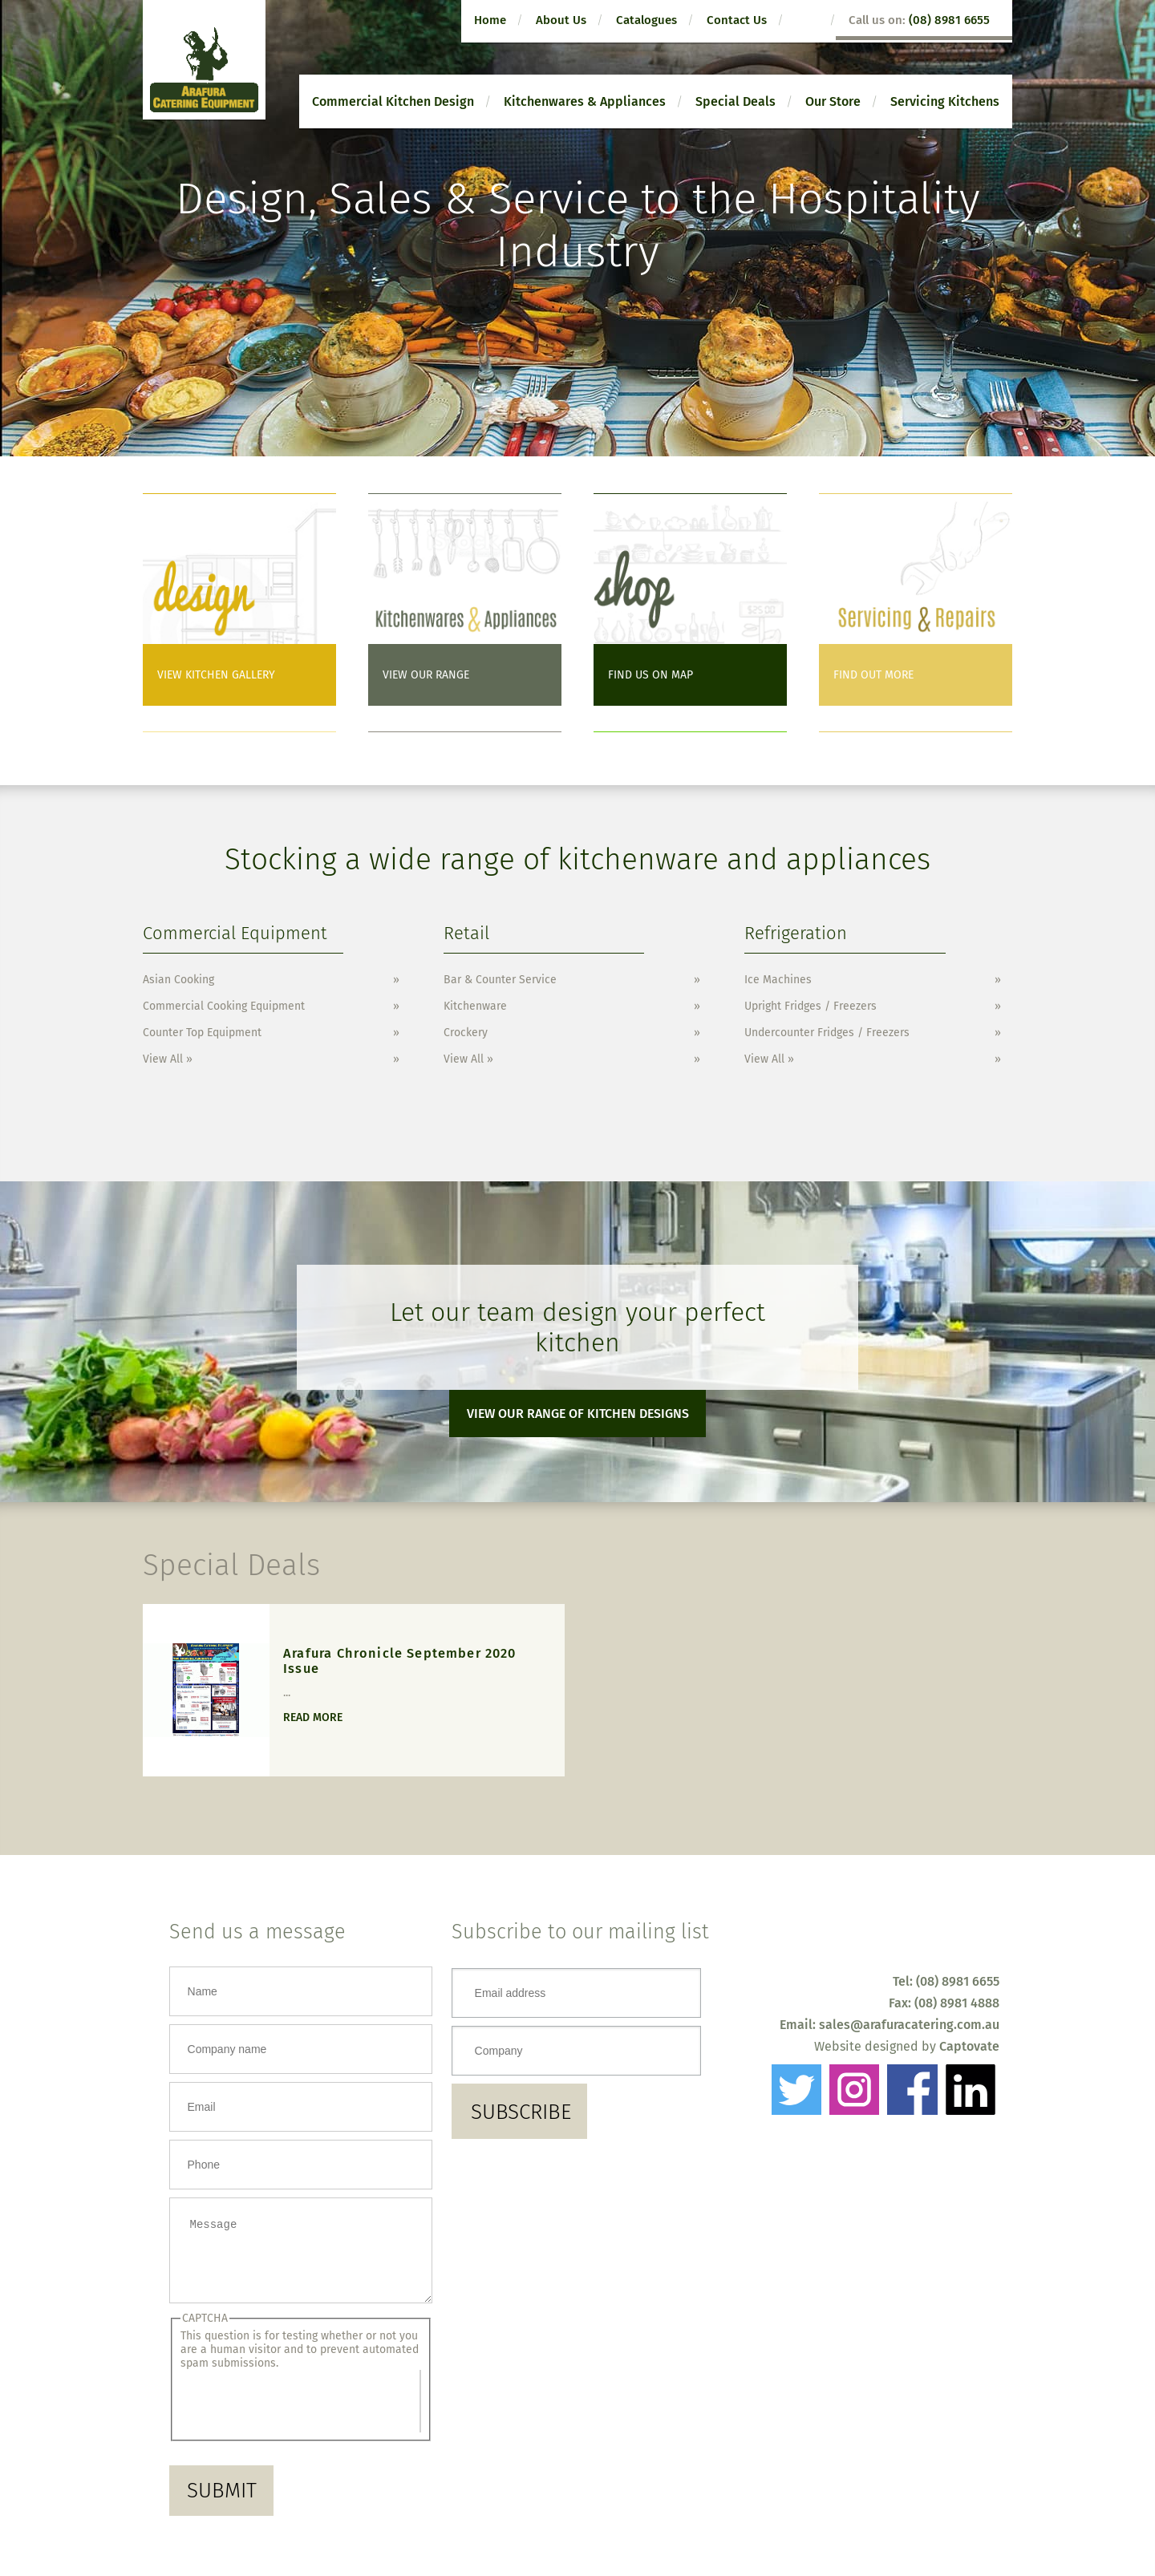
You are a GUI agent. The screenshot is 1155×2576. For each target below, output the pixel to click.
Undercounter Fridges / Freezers (827, 1032)
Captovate (969, 2046)
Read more (312, 1717)
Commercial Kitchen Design (393, 101)
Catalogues (646, 20)
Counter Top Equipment (202, 1032)
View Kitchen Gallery (216, 675)
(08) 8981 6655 (949, 20)
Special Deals (735, 101)
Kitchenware (475, 1006)
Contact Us (737, 20)
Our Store (833, 101)
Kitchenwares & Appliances (585, 101)
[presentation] (300, 2413)
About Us (561, 20)
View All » (167, 1059)
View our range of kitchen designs (578, 1413)
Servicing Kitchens (944, 101)
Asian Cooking (178, 979)
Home (490, 20)
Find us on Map (650, 675)
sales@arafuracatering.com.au (909, 2024)
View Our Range (426, 675)
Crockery (466, 1032)
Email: (799, 2024)
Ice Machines (778, 979)
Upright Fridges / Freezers (810, 1006)
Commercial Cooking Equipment (224, 1006)
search (812, 21)
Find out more (873, 675)
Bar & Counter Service (500, 979)
